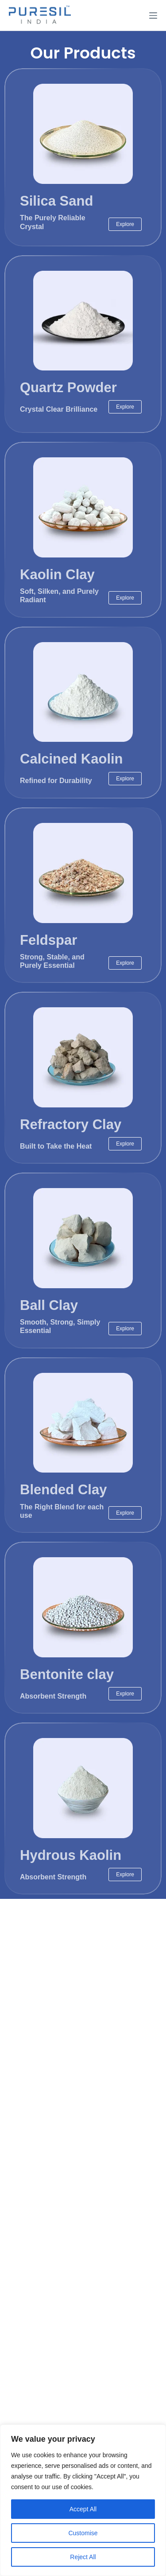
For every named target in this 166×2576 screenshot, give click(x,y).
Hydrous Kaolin (70, 1855)
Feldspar (48, 940)
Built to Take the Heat (56, 1146)
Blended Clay (63, 1489)
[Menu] (153, 15)
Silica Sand (56, 201)
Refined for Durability (56, 780)
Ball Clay (49, 1305)
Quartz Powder (68, 387)
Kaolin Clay (57, 574)
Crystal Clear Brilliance (58, 409)
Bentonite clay (67, 1674)
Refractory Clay (70, 1124)
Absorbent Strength (53, 1696)
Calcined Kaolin (71, 759)
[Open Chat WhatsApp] (21, 2553)
